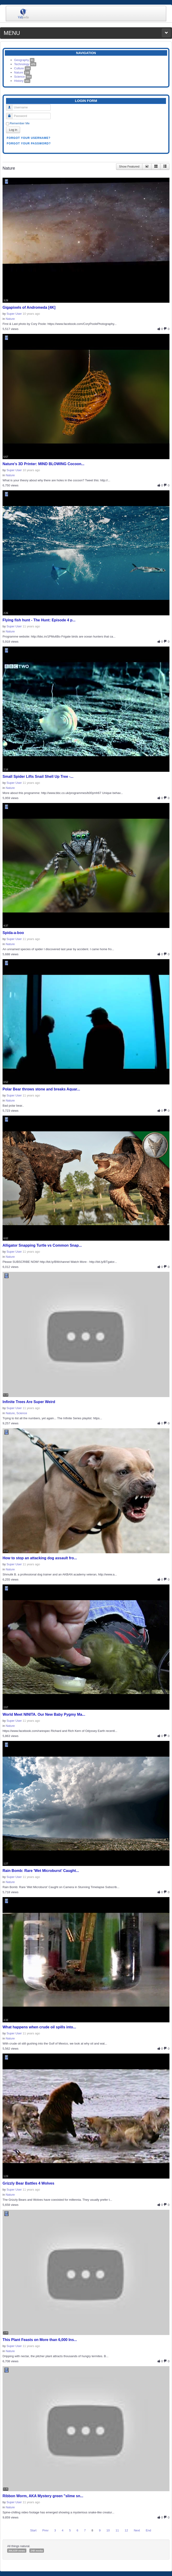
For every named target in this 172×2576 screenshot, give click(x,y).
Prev (45, 2530)
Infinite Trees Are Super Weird (29, 1402)
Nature (22, 72)
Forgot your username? (28, 138)
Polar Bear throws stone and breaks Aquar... (41, 1089)
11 (117, 2530)
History (22, 80)
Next (137, 2530)
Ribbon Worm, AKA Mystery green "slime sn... (43, 2496)
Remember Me (20, 123)
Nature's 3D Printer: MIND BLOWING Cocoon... (43, 464)
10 (108, 2530)
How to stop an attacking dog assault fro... (40, 1558)
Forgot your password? (29, 143)
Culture (22, 68)
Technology (25, 64)
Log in (13, 129)
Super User (14, 313)
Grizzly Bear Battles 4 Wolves (28, 2183)
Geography (24, 60)
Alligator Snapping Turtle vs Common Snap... (42, 1245)
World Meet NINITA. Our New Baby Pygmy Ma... (44, 1714)
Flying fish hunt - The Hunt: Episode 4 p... (39, 620)
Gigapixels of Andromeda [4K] (29, 307)
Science (23, 76)
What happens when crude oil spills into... (39, 2027)
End (148, 2530)
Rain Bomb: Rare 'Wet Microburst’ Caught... (41, 1871)
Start (33, 2530)
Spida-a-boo (13, 933)
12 (126, 2530)
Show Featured (129, 166)
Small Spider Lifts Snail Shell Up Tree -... (38, 776)
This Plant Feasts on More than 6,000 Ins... (40, 2340)
